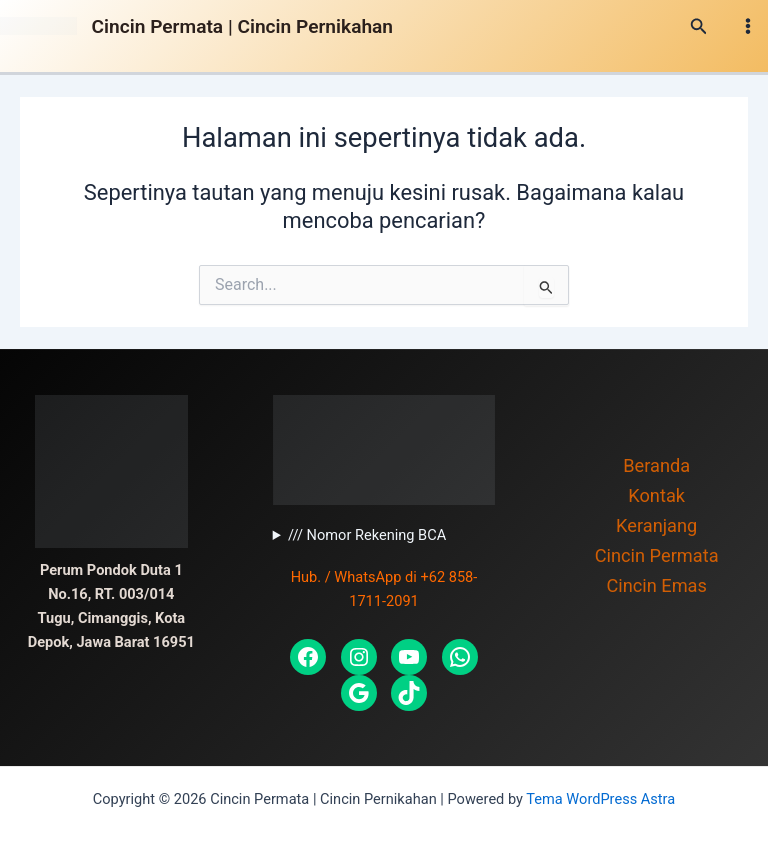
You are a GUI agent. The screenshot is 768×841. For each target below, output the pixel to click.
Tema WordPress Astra (600, 799)
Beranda (656, 465)
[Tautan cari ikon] (699, 26)
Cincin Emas (656, 585)
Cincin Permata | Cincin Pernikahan (242, 26)
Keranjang (656, 525)
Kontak (656, 495)
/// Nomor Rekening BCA (367, 535)
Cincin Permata (657, 555)
